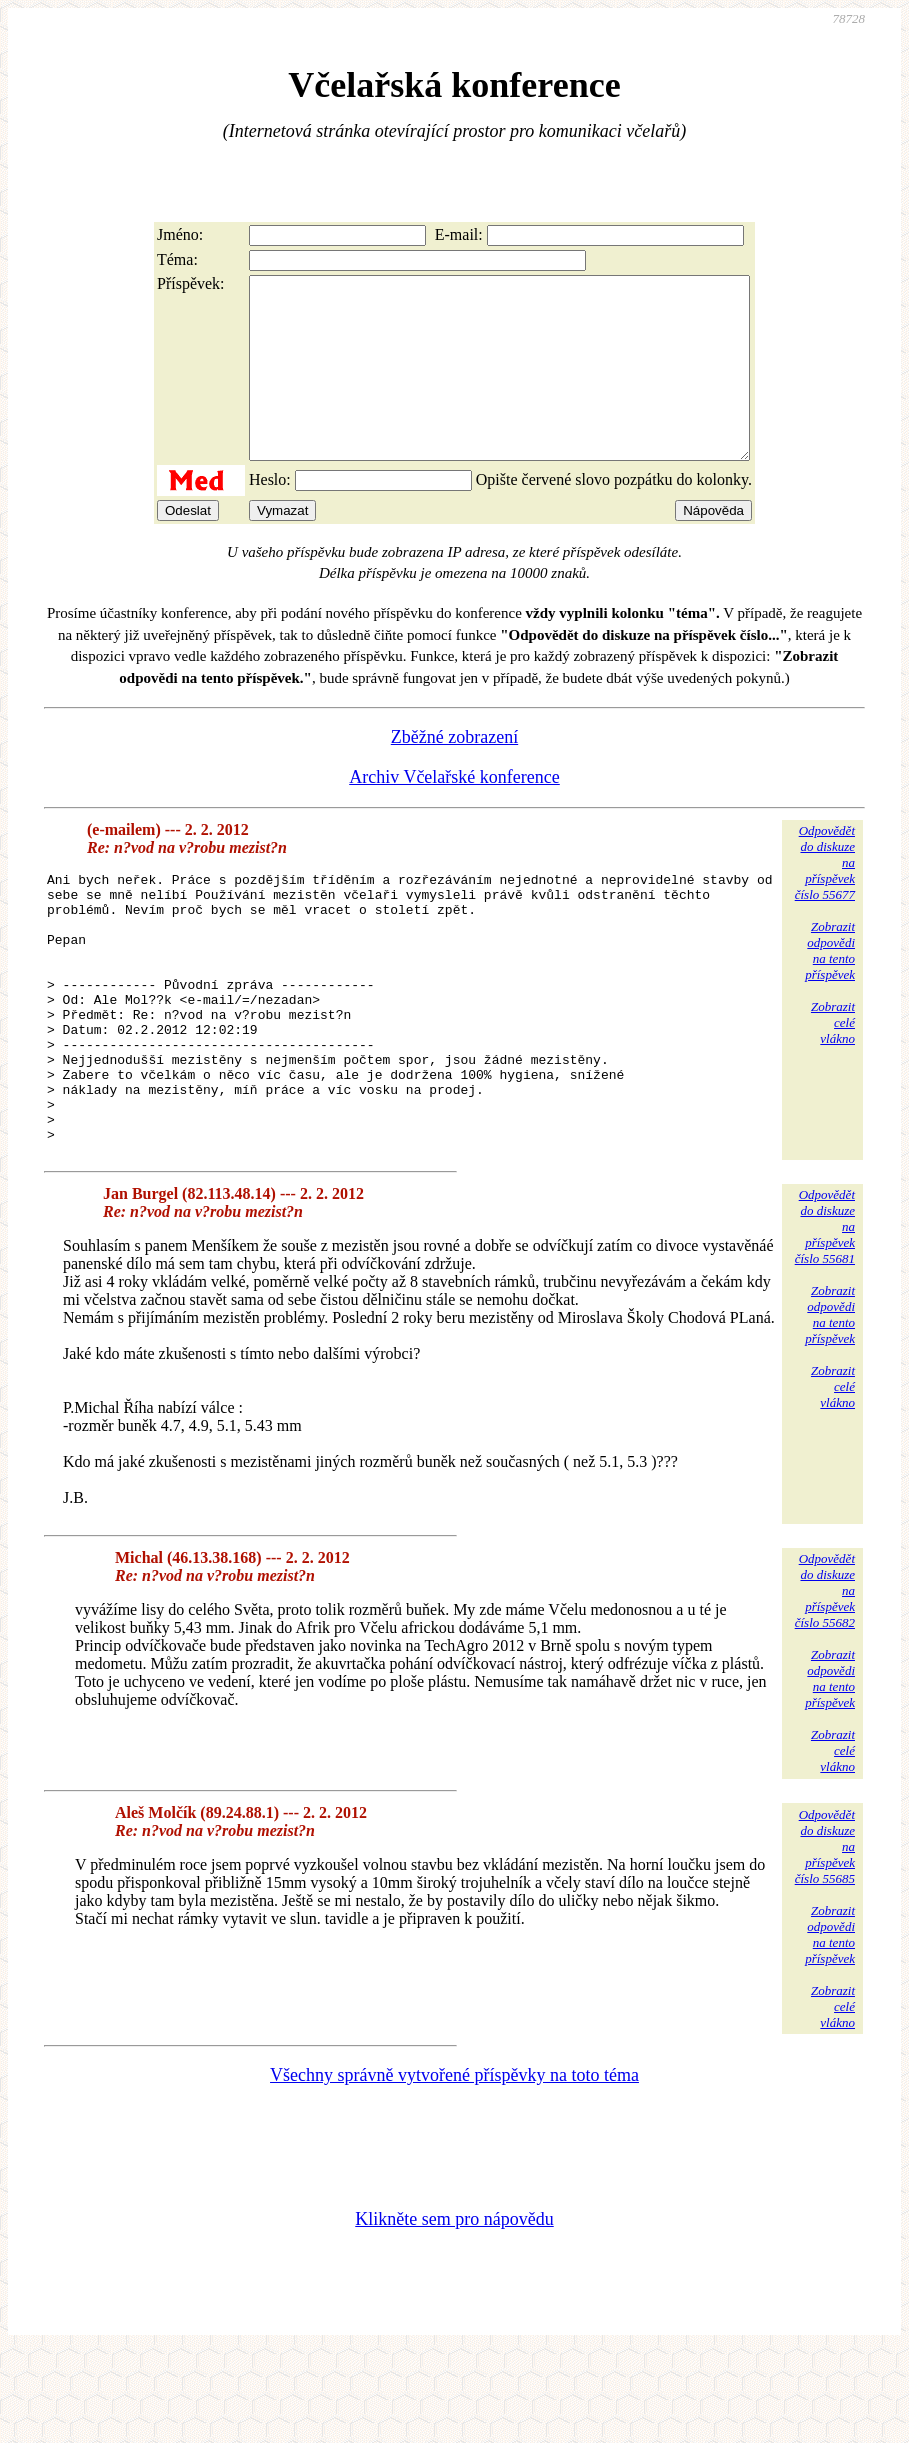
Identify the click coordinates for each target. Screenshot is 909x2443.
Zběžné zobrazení (454, 773)
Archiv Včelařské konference (454, 813)
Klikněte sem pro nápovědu (454, 2309)
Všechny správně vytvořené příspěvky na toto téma (454, 2165)
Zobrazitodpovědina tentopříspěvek (830, 986)
